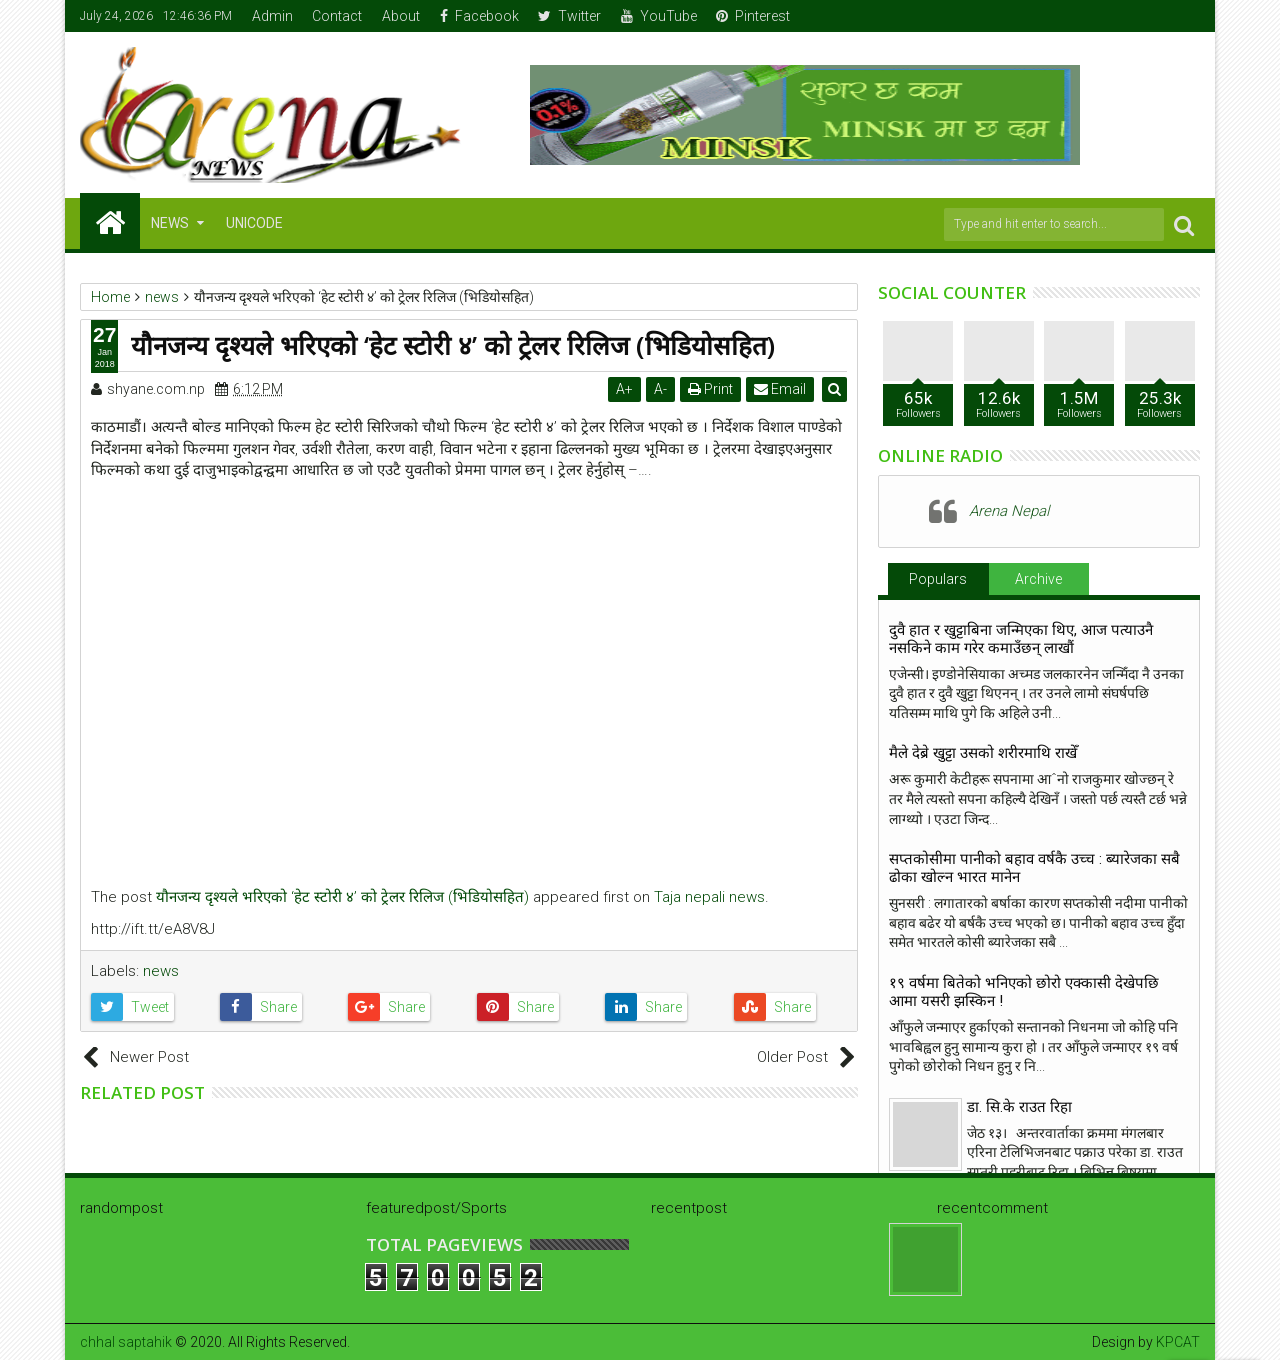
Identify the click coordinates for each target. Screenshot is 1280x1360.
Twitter (569, 16)
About (401, 16)
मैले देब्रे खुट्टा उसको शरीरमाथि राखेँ (983, 753)
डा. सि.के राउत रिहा (1019, 1107)
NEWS (170, 223)
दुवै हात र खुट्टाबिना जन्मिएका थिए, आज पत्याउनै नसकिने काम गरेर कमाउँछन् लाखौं (1021, 639)
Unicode (254, 223)
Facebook (479, 16)
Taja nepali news (709, 897)
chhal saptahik (126, 1342)
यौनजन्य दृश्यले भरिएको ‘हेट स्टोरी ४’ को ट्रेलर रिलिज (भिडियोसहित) (342, 897)
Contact (337, 16)
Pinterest (753, 16)
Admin (272, 16)
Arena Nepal (1009, 511)
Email (781, 389)
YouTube (659, 16)
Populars (938, 579)
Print (711, 389)
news (161, 971)
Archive (1038, 579)
